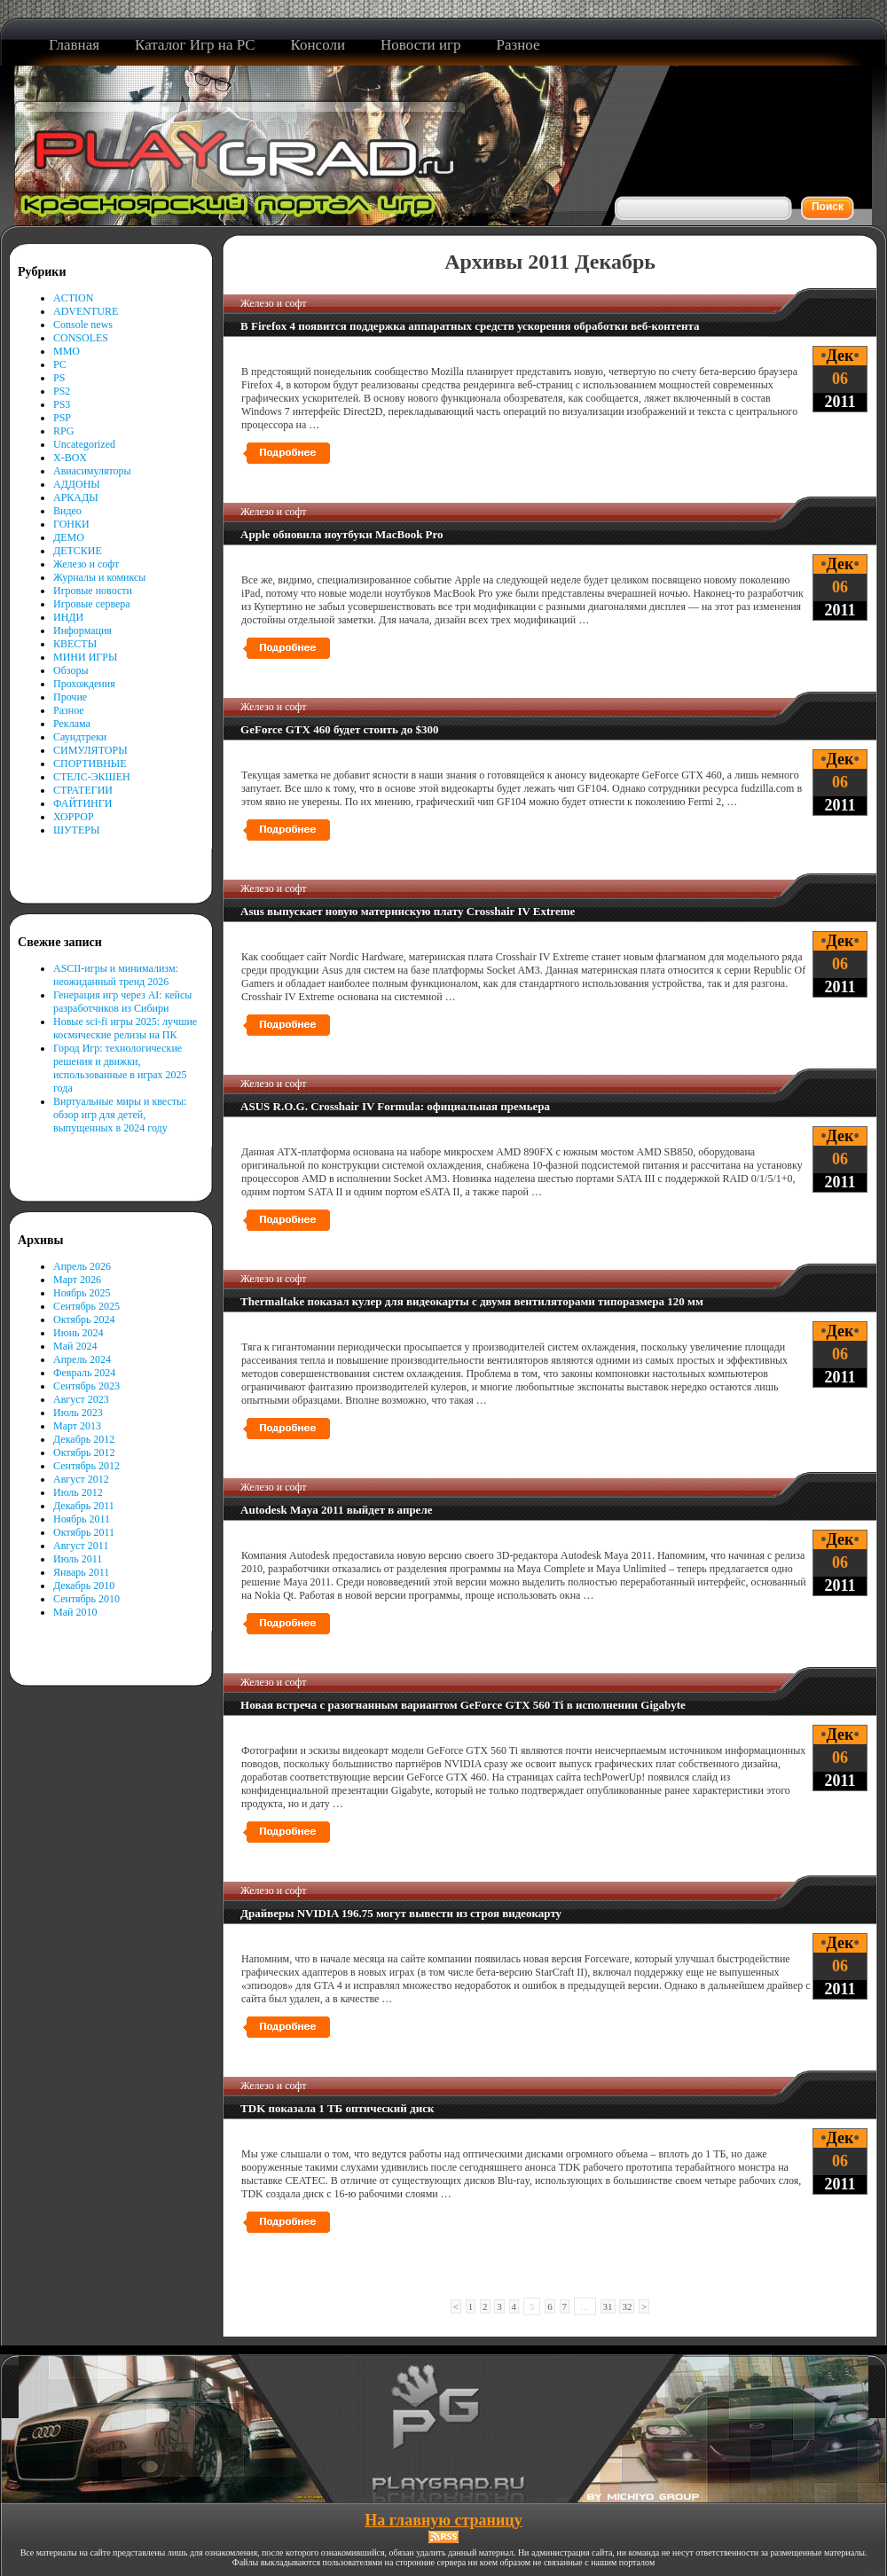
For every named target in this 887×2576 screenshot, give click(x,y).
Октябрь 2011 (83, 1532)
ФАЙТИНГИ (82, 803)
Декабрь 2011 (83, 1505)
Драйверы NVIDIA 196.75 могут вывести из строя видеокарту (400, 1913)
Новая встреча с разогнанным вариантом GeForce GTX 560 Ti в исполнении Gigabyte (463, 1704)
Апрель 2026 (82, 1266)
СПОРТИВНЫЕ (90, 763)
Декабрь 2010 (83, 1585)
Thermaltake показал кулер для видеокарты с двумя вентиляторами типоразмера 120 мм (471, 1301)
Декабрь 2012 (83, 1439)
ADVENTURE (85, 311)
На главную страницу (443, 2520)
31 (608, 2306)
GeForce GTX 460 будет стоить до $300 (339, 729)
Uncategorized (84, 444)
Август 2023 (81, 1399)
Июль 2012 (78, 1492)
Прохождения (84, 683)
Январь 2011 (81, 1572)
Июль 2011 (77, 1559)
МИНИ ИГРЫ (85, 657)
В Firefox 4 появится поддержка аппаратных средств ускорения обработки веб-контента (469, 326)
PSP (62, 417)
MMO (66, 351)
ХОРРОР (73, 816)
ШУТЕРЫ (76, 830)
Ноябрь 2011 (81, 1519)
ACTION (73, 298)
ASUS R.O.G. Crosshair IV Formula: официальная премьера (395, 1106)
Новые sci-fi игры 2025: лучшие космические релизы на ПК (125, 1028)
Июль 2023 (78, 1412)
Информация (82, 630)
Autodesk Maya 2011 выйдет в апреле (336, 1509)
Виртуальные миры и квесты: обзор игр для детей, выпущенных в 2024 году (119, 1114)
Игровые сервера (91, 604)
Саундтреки (79, 737)
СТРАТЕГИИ (83, 790)
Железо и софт (86, 564)
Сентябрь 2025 (86, 1306)
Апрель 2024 (82, 1359)
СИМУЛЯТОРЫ (90, 750)
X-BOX (70, 457)
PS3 (61, 404)
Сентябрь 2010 (86, 1599)
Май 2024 (75, 1346)
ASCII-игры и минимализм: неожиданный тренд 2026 (115, 975)
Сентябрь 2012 (86, 1466)
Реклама (71, 723)
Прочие (70, 697)
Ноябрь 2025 (82, 1293)
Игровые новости (92, 590)
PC (60, 364)
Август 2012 (81, 1479)
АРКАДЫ (75, 497)
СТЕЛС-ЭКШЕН (91, 777)
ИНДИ (68, 617)
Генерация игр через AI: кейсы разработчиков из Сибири (122, 1001)
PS (59, 378)
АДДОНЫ (76, 484)
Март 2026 (77, 1279)
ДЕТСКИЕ (77, 550)
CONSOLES (80, 338)
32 (627, 2306)
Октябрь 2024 (84, 1319)
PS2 (61, 391)
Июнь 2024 (78, 1333)
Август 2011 (80, 1545)
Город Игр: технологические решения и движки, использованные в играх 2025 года (120, 1068)
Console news (83, 324)
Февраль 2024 (84, 1372)
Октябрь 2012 (84, 1452)
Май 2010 (75, 1612)
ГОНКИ (71, 524)
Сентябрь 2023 (86, 1386)
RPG (63, 431)
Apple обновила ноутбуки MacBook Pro (341, 534)
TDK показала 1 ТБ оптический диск (337, 2108)
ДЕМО (68, 537)
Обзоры (71, 670)
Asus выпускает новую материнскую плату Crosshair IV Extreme (407, 911)
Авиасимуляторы (92, 471)
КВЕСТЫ (75, 644)
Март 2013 (77, 1426)
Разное (68, 710)
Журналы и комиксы (99, 577)
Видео (67, 511)
